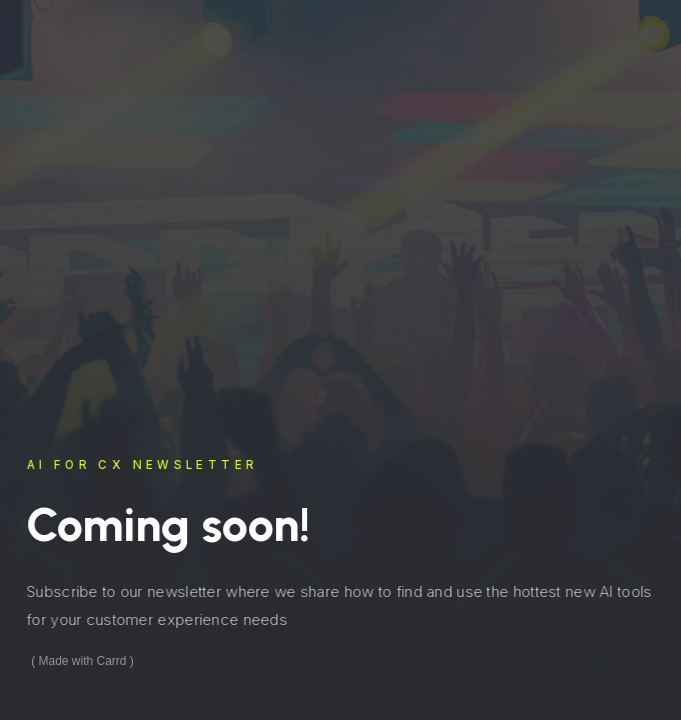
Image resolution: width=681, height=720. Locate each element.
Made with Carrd (83, 661)
